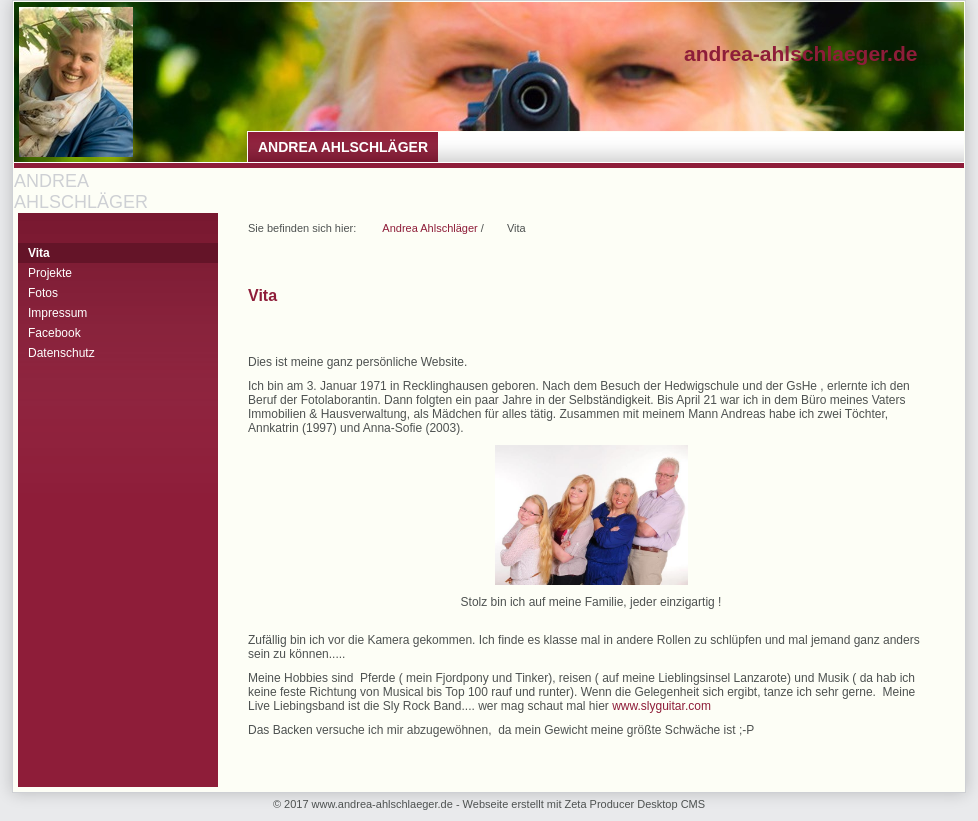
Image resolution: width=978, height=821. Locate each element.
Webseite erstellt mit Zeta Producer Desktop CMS (584, 804)
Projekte (50, 273)
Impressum (57, 313)
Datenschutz (61, 353)
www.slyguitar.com (661, 706)
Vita (39, 253)
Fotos (43, 293)
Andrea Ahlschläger (343, 147)
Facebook (54, 333)
